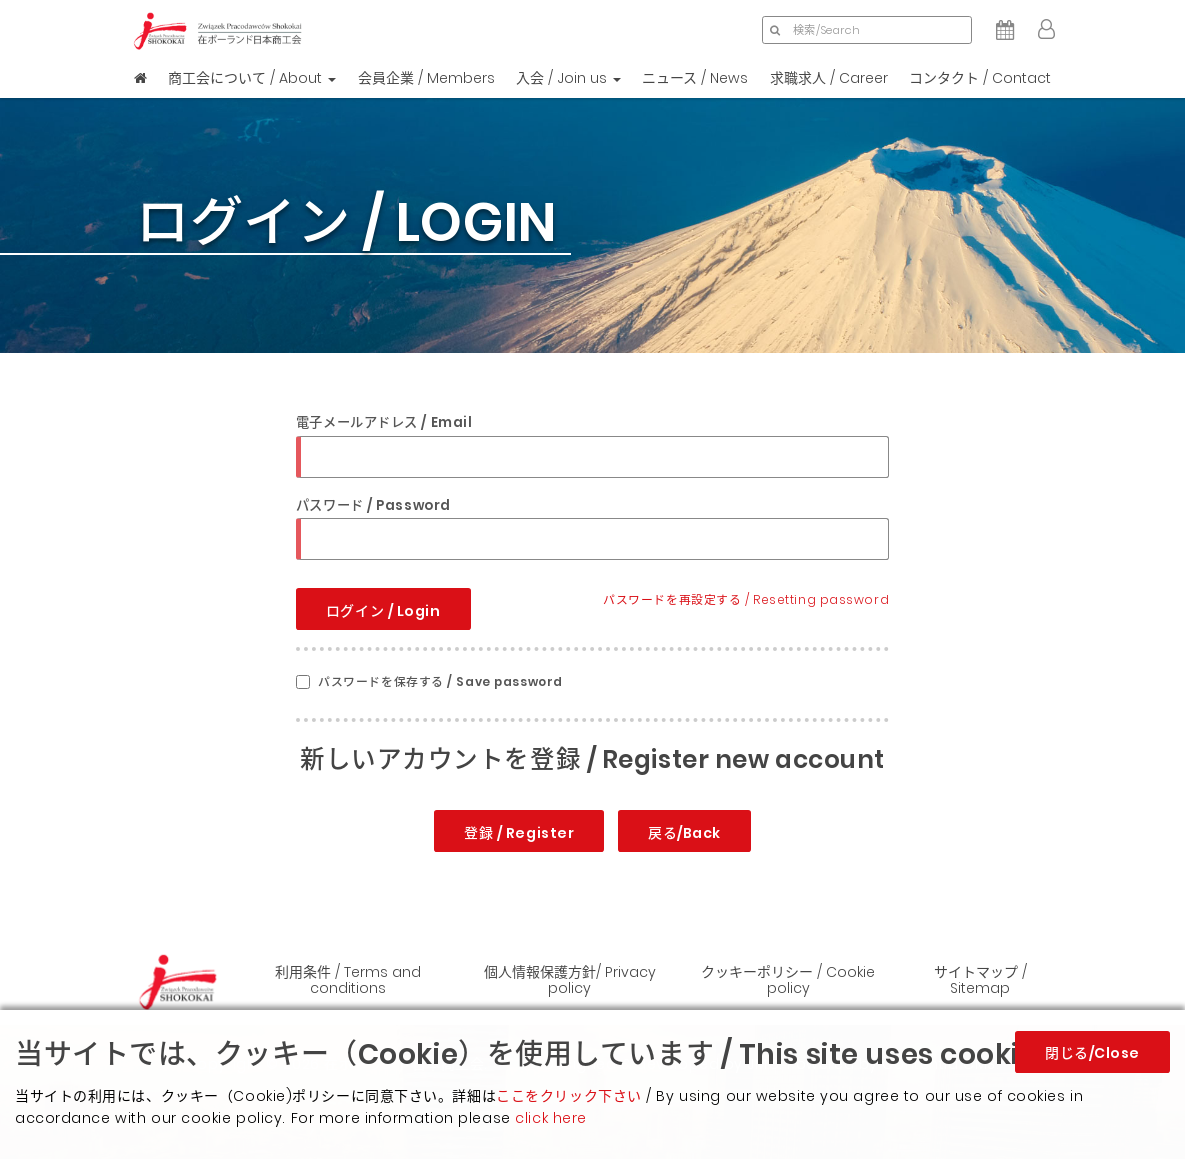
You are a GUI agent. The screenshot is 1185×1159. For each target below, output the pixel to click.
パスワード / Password (373, 505)
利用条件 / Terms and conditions (348, 979)
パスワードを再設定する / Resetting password (746, 600)
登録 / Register (519, 833)
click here (551, 1118)
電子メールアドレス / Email (384, 422)
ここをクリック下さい (569, 1096)
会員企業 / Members (426, 78)
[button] (1047, 30)
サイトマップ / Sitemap (980, 979)
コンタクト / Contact (980, 78)
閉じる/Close (1092, 1053)
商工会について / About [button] (252, 78)
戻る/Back (684, 833)
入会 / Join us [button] (568, 78)
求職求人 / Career (829, 78)
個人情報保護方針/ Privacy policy (570, 979)
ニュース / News (695, 78)
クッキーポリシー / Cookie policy (788, 979)
